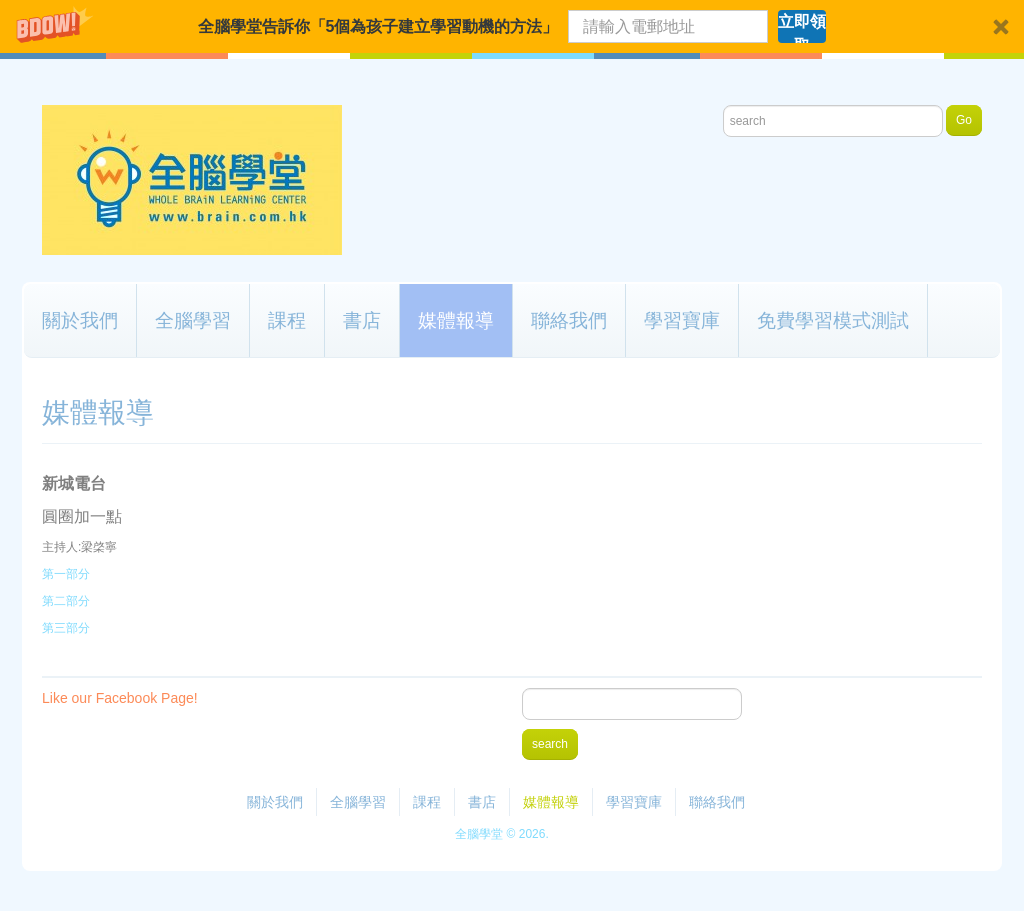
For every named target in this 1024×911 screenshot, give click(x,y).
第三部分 (66, 628)
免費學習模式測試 (833, 320)
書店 (362, 320)
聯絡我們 (569, 320)
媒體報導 (456, 320)
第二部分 (66, 601)
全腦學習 (193, 320)
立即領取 (802, 28)
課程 (287, 320)
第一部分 (66, 574)
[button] (512, 26)
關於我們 (80, 320)
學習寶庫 (682, 320)
